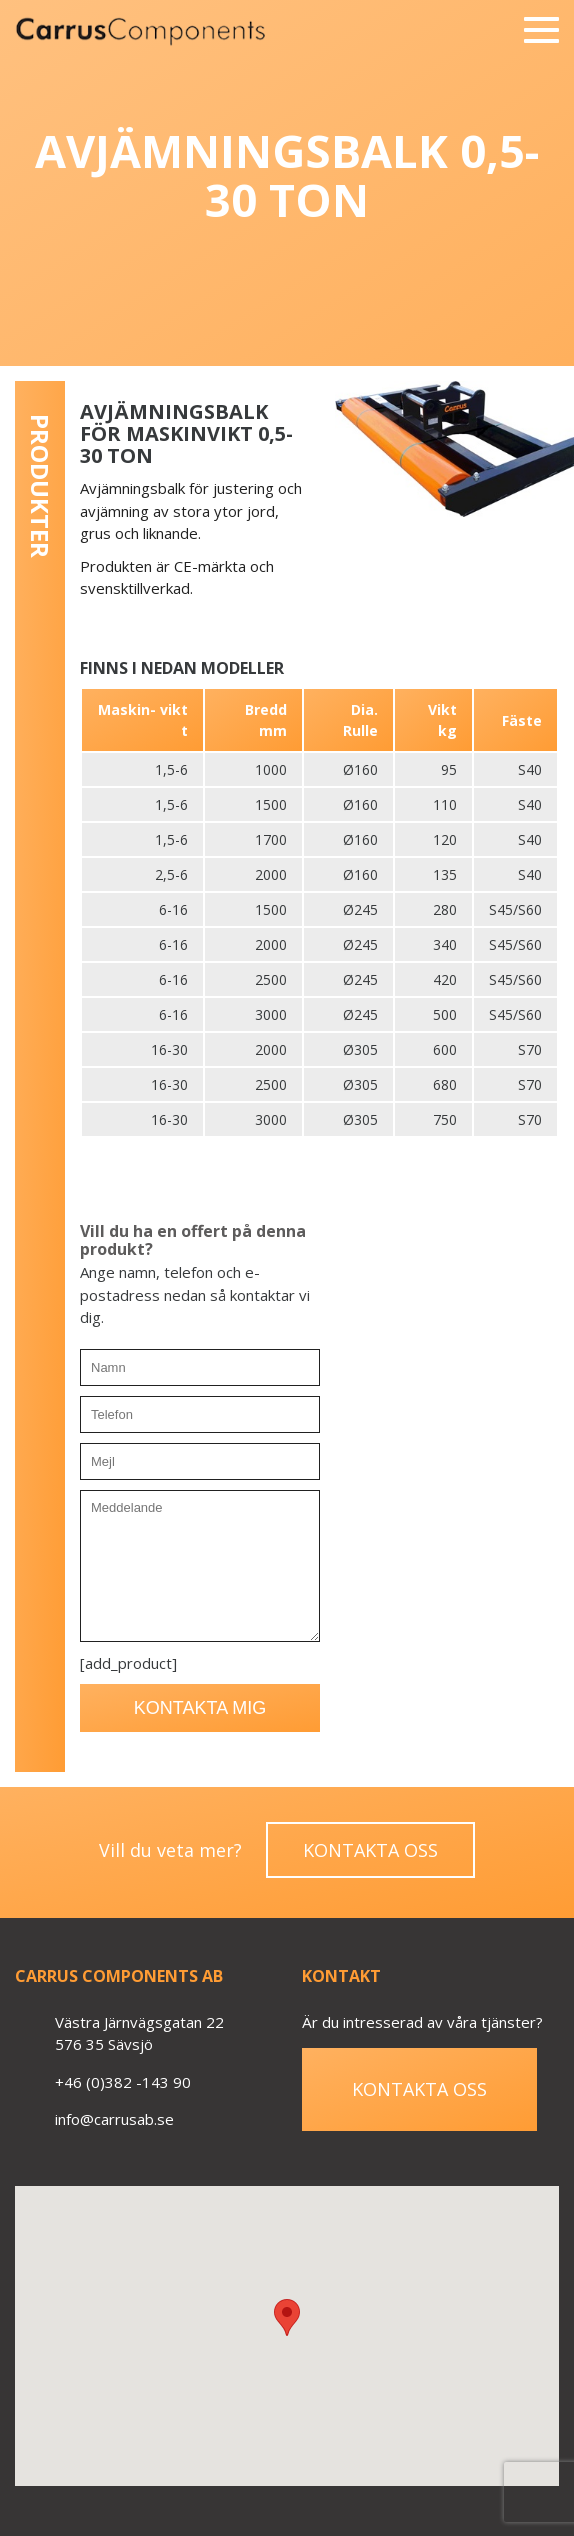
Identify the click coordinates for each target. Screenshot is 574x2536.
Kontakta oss (370, 1850)
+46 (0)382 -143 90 (123, 2082)
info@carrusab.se (114, 2119)
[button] (287, 2317)
